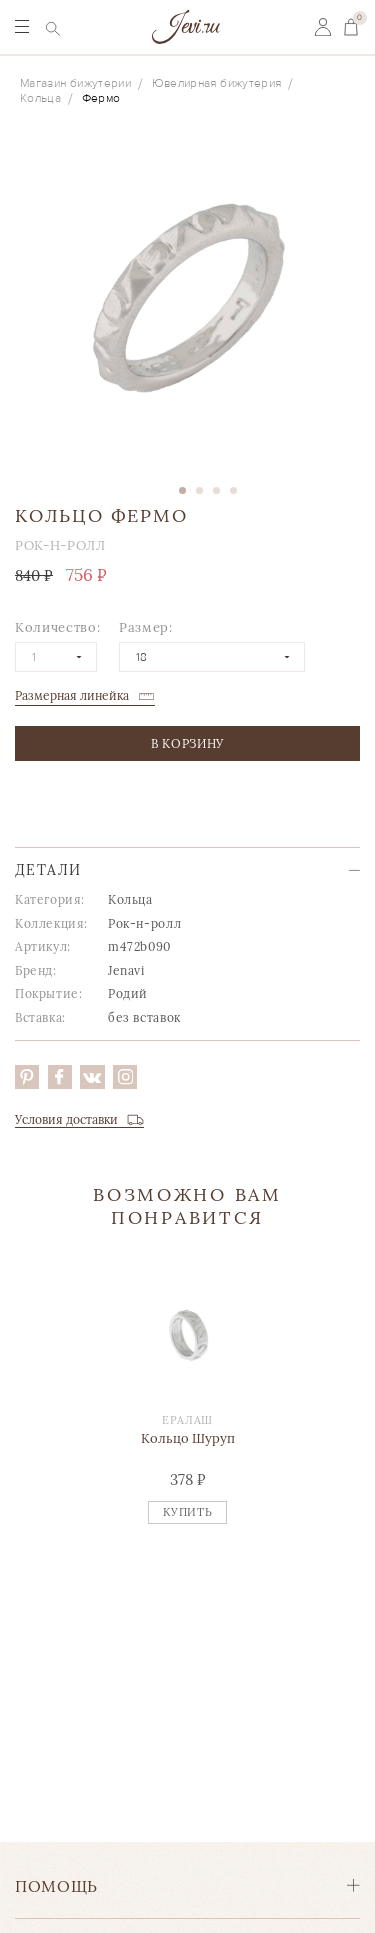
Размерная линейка (72, 695)
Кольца (40, 98)
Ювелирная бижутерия (217, 83)
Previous (21, 1421)
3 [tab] (216, 490)
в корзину (187, 743)
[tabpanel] (187, 303)
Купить (187, 1512)
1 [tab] (182, 490)
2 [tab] (199, 490)
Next (354, 1421)
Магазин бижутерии (75, 83)
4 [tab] (233, 490)
